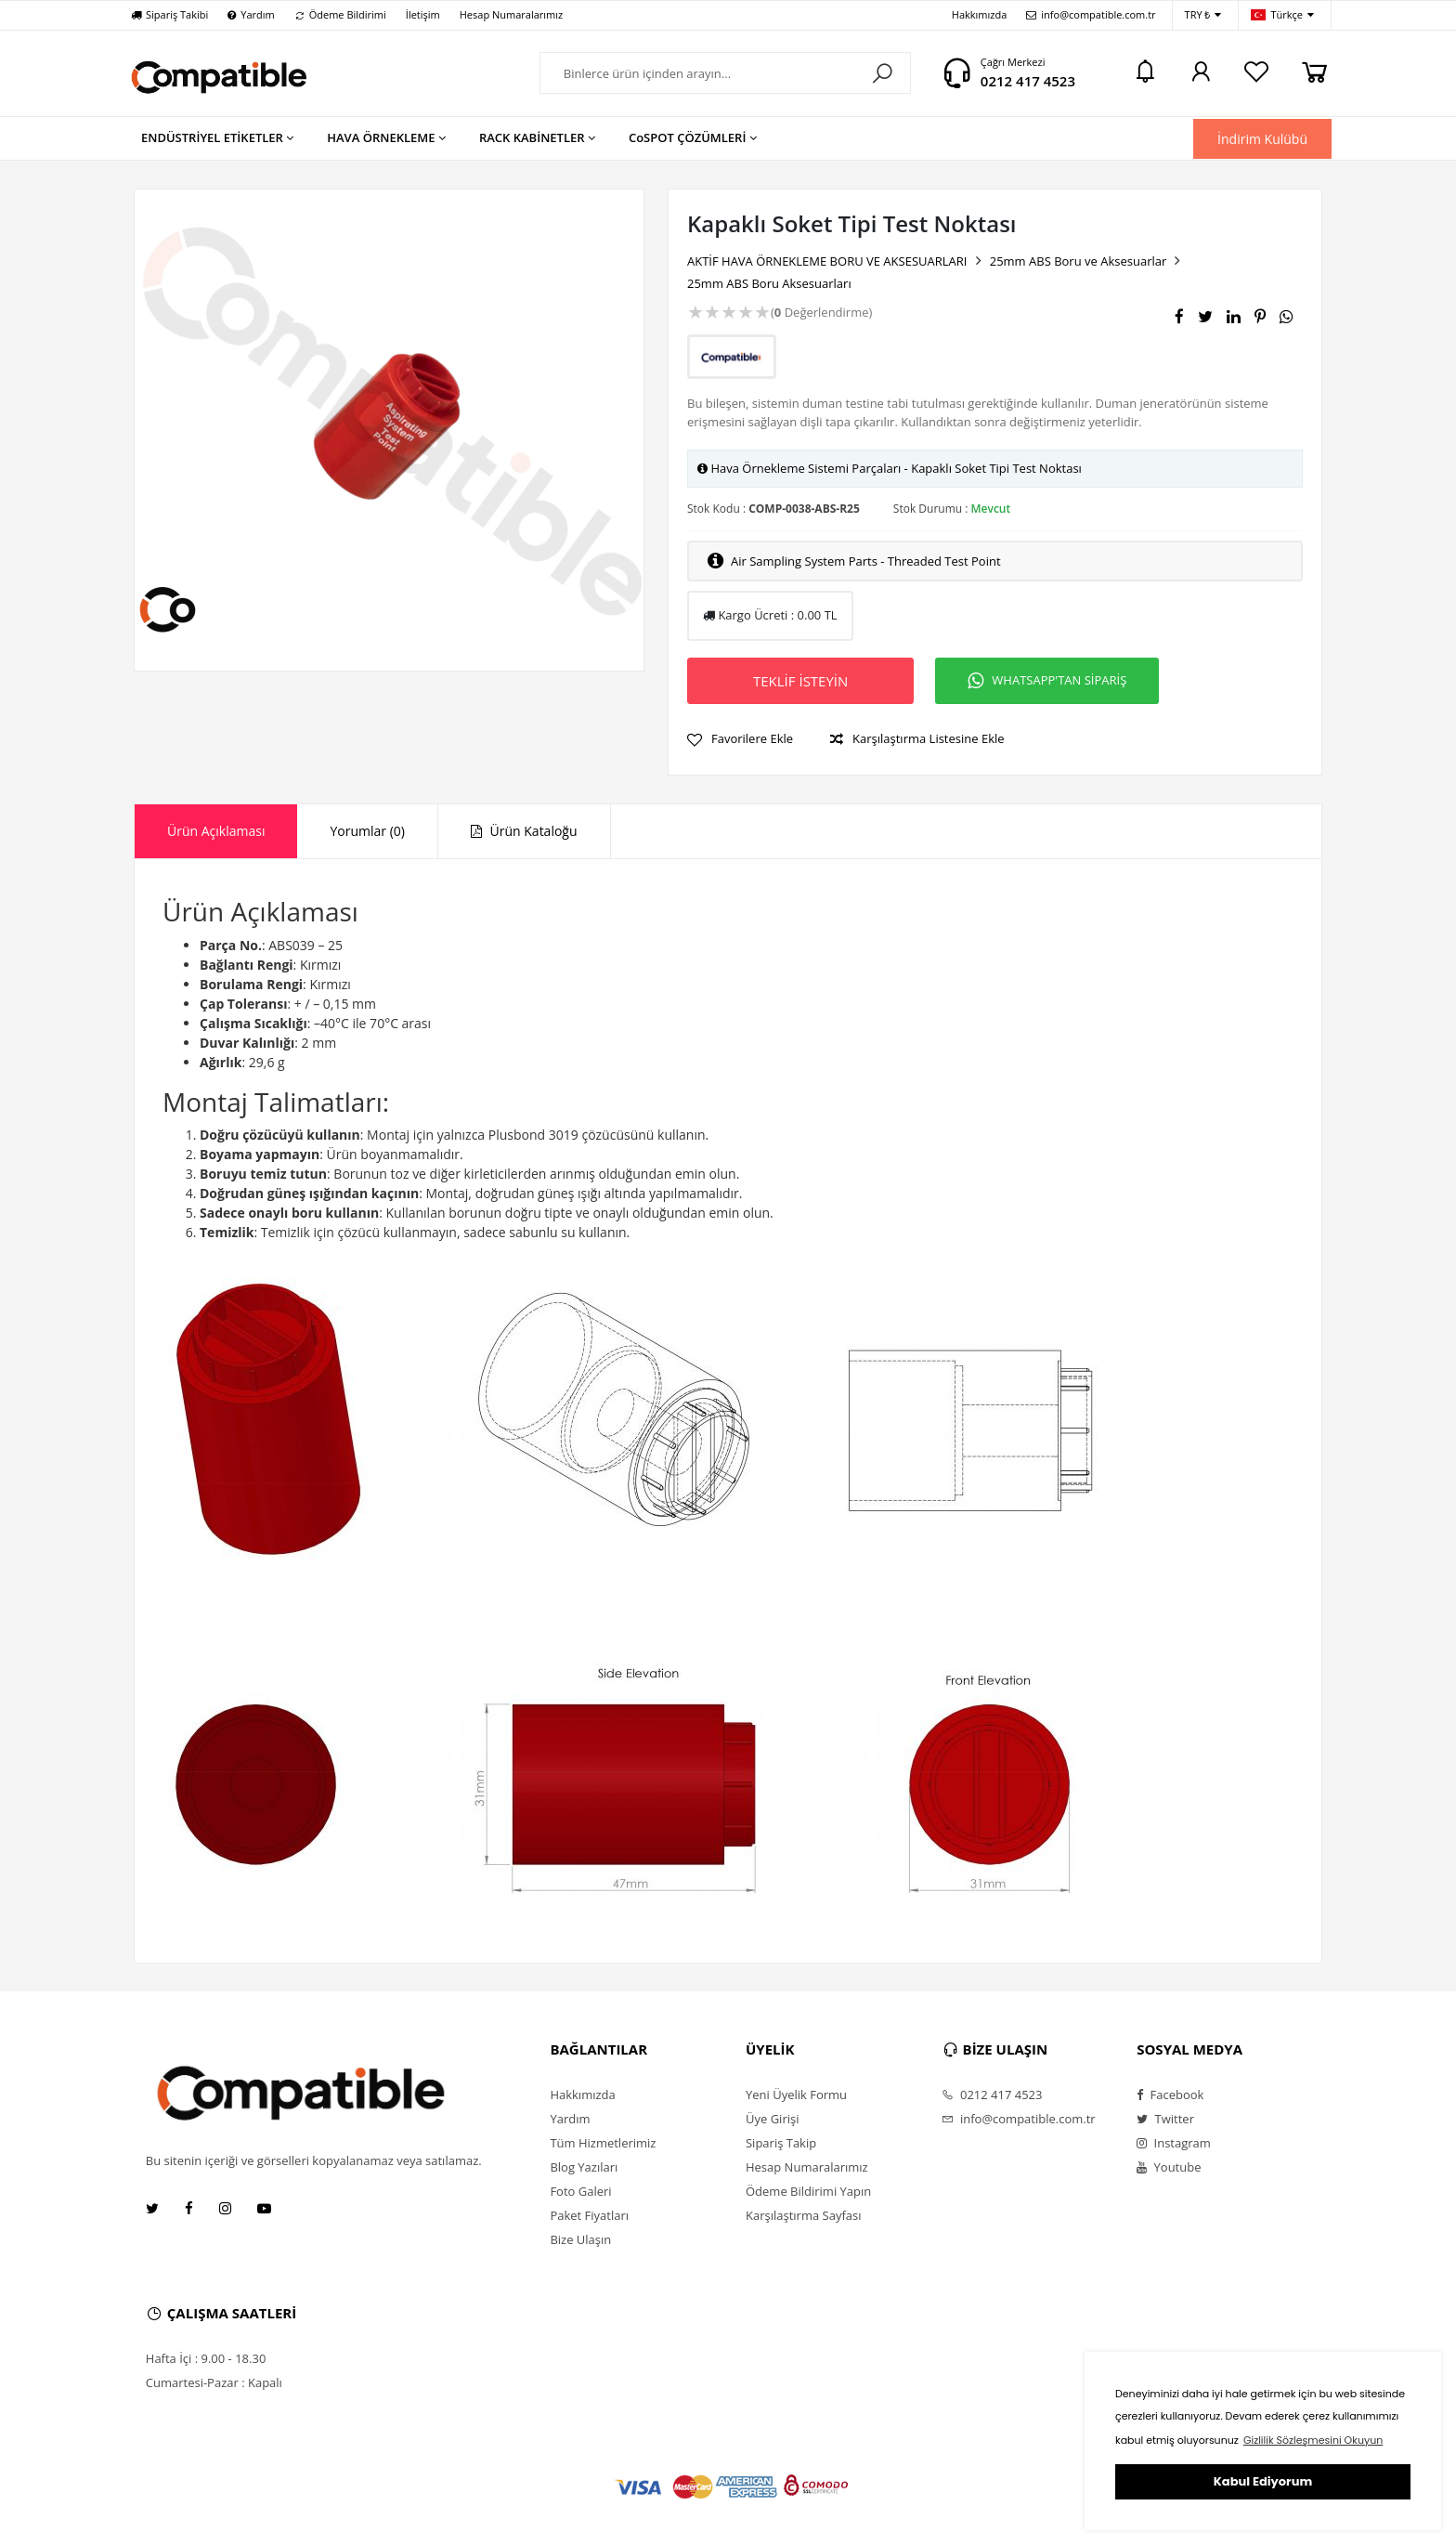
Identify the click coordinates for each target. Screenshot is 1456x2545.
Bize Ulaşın (580, 2239)
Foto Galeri (580, 2191)
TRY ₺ (1203, 15)
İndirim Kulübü (1262, 139)
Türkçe (1282, 15)
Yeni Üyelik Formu (796, 2094)
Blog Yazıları (584, 2167)
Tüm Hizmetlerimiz (603, 2142)
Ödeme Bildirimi (340, 14)
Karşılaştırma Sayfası (803, 2215)
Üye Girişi (772, 2118)
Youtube (1169, 2167)
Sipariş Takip (781, 2142)
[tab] (216, 831)
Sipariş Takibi (169, 14)
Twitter (1165, 2118)
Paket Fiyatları (589, 2215)
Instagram (1174, 2142)
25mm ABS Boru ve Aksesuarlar (1078, 261)
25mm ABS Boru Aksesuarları (769, 283)
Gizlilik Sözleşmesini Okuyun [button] (1313, 2440)
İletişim (423, 14)
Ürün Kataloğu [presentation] (524, 831)
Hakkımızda (980, 14)
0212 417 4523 (1028, 81)
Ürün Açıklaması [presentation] (216, 831)
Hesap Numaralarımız (511, 14)
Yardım (251, 14)
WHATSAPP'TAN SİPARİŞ (1047, 681)
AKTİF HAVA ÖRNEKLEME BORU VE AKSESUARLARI (827, 261)
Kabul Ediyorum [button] (1263, 2481)
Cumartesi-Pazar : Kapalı (214, 2382)
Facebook (1170, 2094)
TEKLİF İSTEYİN (800, 681)
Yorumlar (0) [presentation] (367, 831)
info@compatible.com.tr (1090, 14)
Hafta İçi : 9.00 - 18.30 (206, 2358)
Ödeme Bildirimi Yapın (808, 2191)
